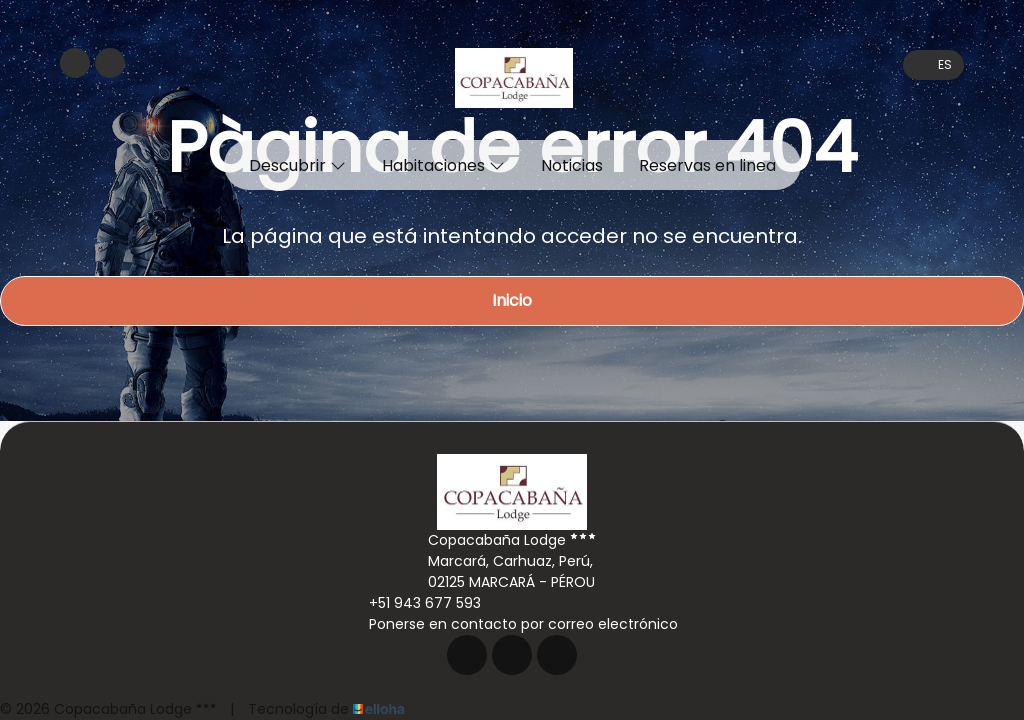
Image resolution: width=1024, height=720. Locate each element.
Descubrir (297, 165)
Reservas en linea (707, 165)
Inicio (512, 300)
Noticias (572, 165)
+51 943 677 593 (413, 603)
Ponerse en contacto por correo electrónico (512, 624)
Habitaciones (443, 165)
